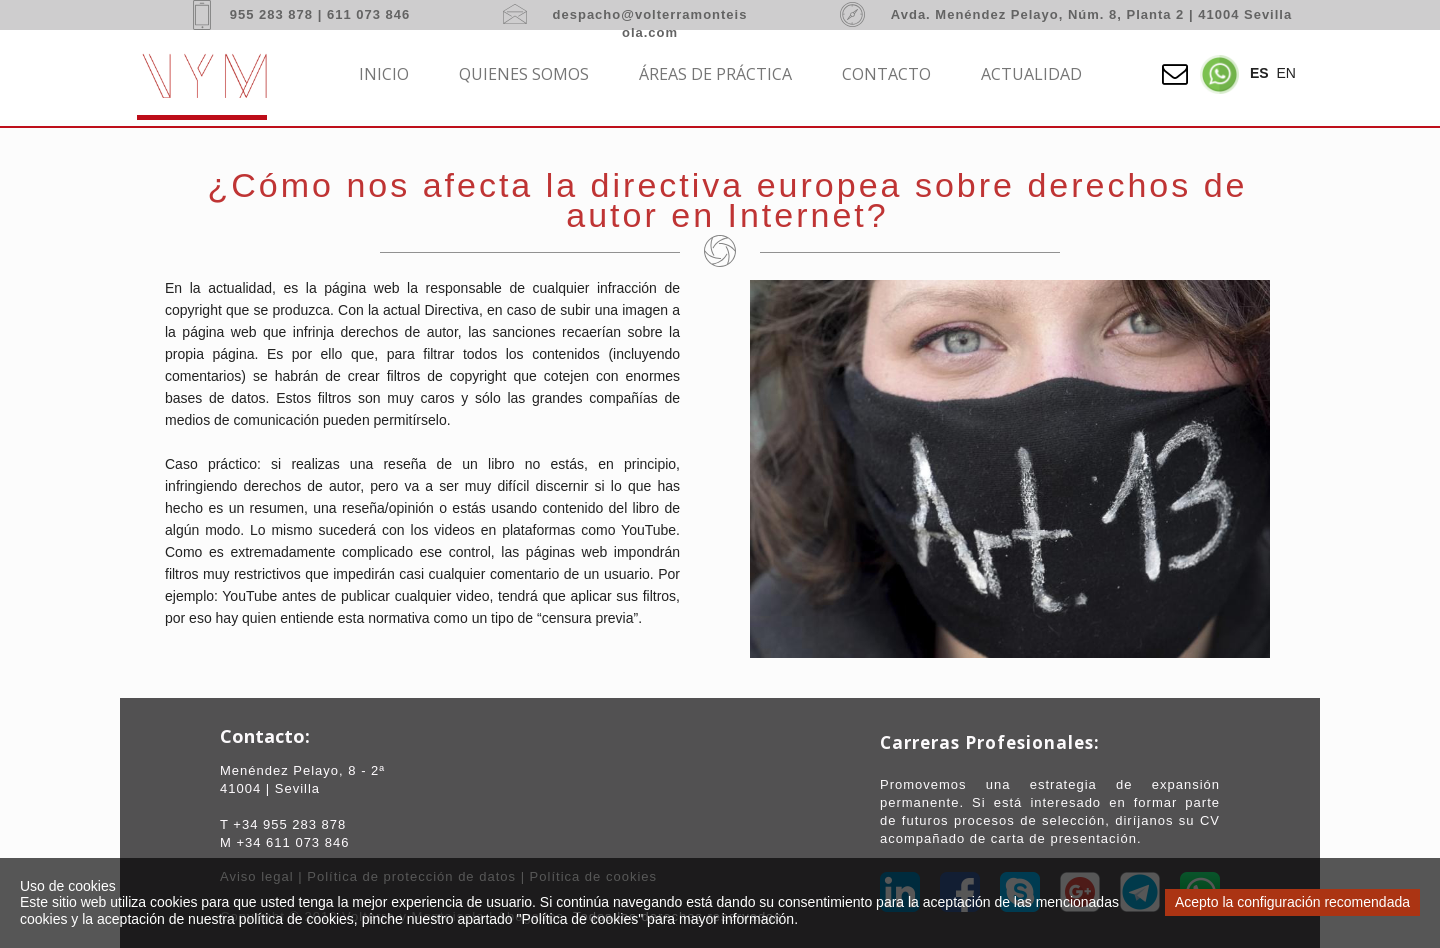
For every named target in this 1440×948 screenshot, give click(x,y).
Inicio (384, 74)
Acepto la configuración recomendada (1292, 902)
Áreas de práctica (715, 74)
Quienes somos (524, 74)
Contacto (886, 74)
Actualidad (1031, 74)
